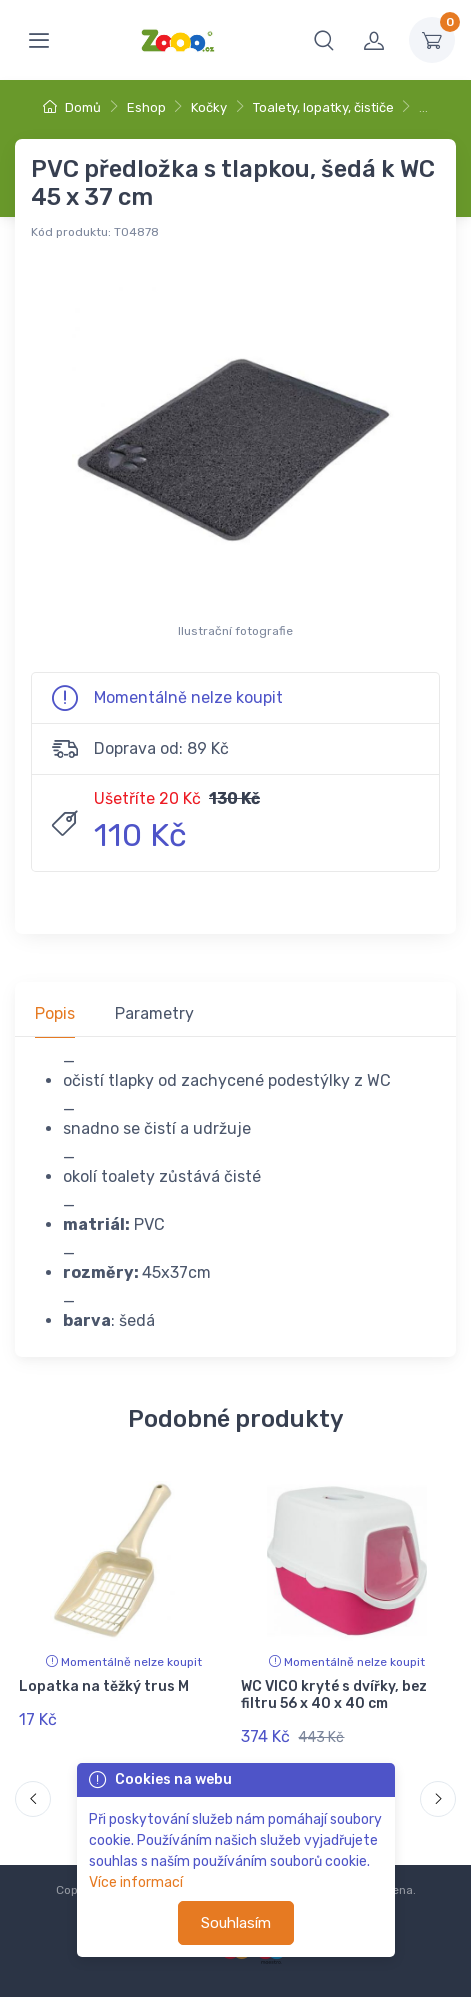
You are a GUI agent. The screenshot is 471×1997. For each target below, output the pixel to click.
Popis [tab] (55, 1013)
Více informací (136, 1882)
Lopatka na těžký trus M (104, 1686)
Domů (72, 107)
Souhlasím (236, 1923)
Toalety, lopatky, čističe (323, 107)
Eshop (146, 107)
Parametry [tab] (154, 1013)
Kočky (209, 107)
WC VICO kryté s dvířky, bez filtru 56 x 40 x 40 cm (334, 1695)
